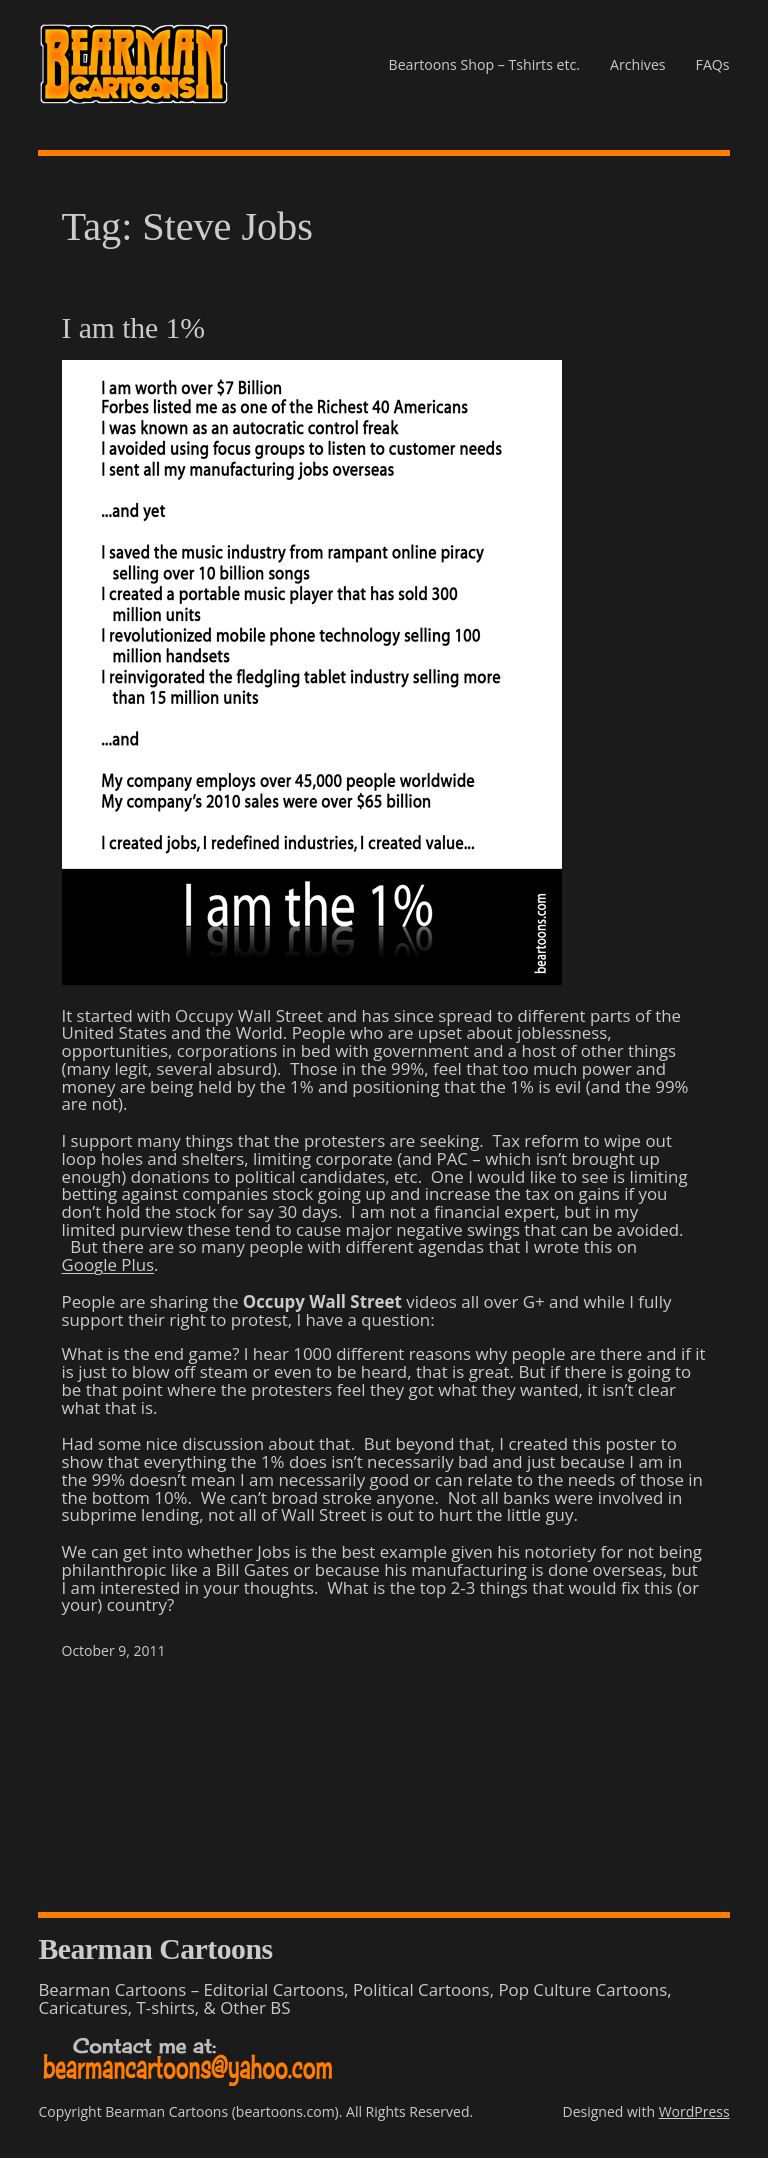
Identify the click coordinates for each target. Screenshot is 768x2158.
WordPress (694, 2111)
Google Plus (108, 1264)
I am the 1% (133, 328)
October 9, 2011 (114, 1650)
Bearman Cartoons (155, 1948)
